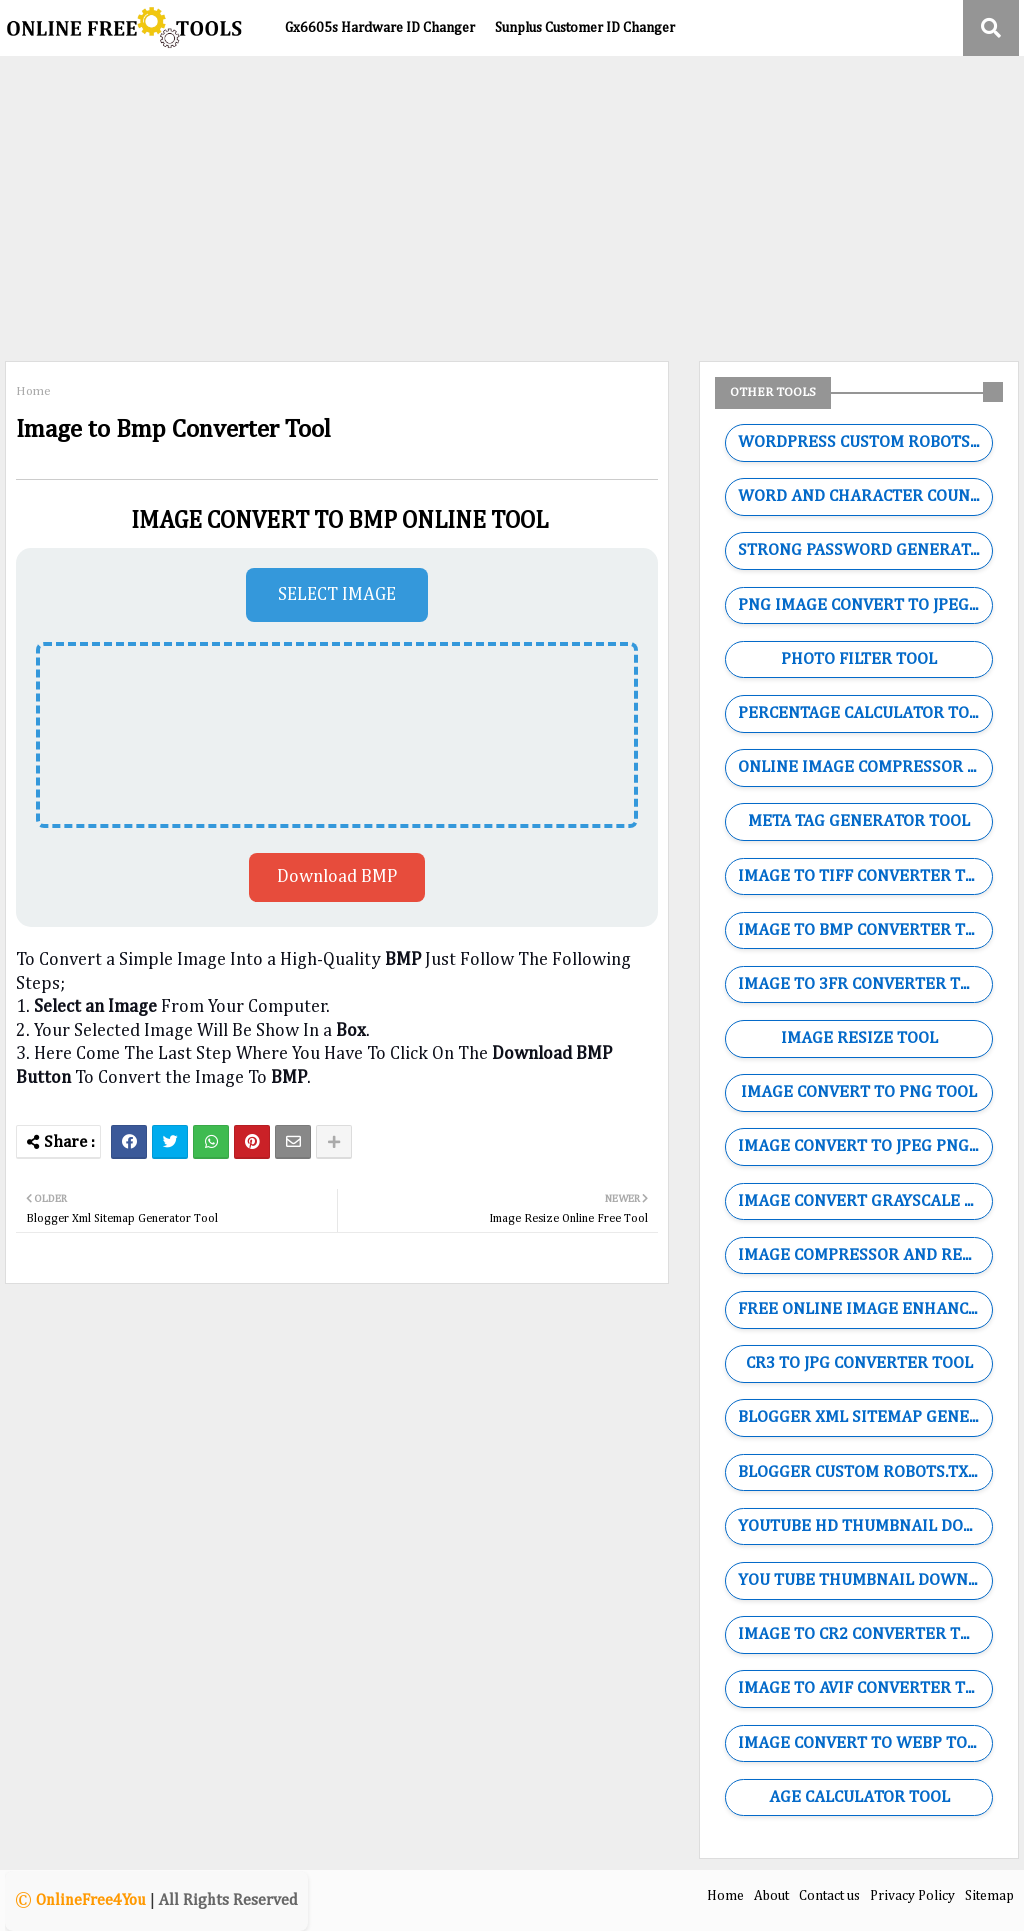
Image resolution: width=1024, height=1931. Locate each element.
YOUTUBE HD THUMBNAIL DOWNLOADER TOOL (865, 1526)
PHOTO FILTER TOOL (859, 659)
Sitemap (989, 1896)
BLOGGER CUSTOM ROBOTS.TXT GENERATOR (865, 1472)
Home (33, 391)
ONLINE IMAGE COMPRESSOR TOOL (865, 767)
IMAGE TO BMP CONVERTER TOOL (865, 930)
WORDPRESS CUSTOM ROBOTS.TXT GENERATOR (865, 442)
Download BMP (337, 877)
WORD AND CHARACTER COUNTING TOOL (865, 496)
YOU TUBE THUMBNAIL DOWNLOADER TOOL (865, 1580)
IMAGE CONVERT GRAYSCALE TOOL (865, 1201)
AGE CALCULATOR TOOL (859, 1797)
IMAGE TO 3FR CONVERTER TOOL (864, 984)
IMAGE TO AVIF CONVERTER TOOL (865, 1688)
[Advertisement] (512, 206)
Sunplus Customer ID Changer (585, 28)
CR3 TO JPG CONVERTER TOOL (859, 1363)
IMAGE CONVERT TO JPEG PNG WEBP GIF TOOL (865, 1146)
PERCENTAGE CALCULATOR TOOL (863, 713)
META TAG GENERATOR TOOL (859, 821)
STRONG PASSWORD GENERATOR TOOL (865, 550)
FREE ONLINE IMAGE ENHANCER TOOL (865, 1309)
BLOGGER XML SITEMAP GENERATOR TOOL (865, 1417)
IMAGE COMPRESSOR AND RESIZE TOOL (865, 1255)
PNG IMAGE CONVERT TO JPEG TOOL (865, 605)
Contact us (829, 1896)
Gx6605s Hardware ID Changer (380, 28)
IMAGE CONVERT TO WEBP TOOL (862, 1743)
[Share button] (334, 1142)
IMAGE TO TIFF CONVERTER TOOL (865, 876)
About (771, 1896)
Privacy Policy (912, 1896)
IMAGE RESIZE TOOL (859, 1038)
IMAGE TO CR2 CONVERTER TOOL (864, 1634)
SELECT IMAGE (337, 595)
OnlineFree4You (91, 1901)
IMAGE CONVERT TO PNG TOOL (859, 1092)
